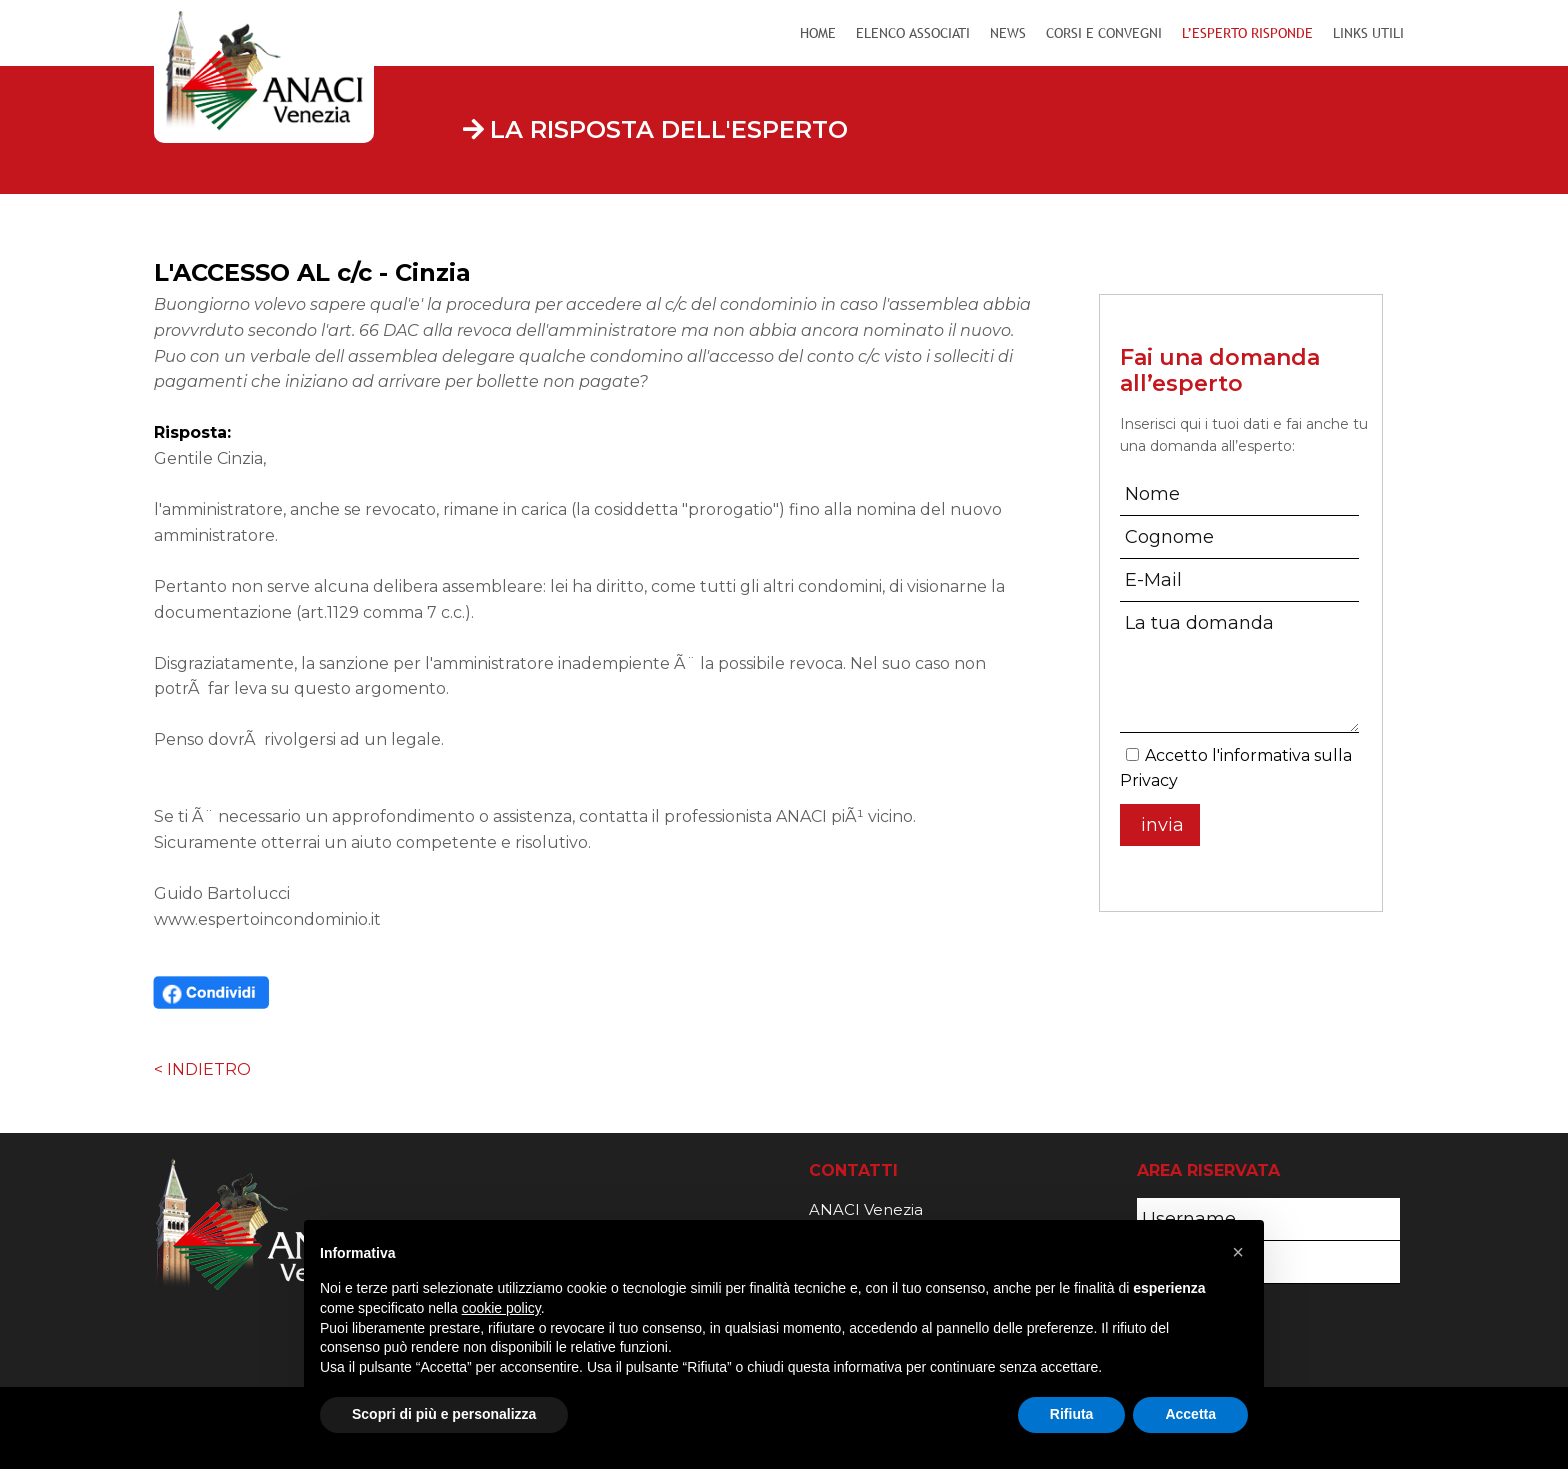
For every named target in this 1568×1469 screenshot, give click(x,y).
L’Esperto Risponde (1247, 33)
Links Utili (1368, 33)
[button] (1238, 1252)
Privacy (1149, 780)
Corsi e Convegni (1104, 33)
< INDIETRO (202, 1069)
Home (818, 33)
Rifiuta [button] (1072, 1414)
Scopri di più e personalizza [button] (444, 1414)
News (1008, 33)
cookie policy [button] (501, 1308)
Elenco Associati (913, 33)
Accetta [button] (1190, 1414)
